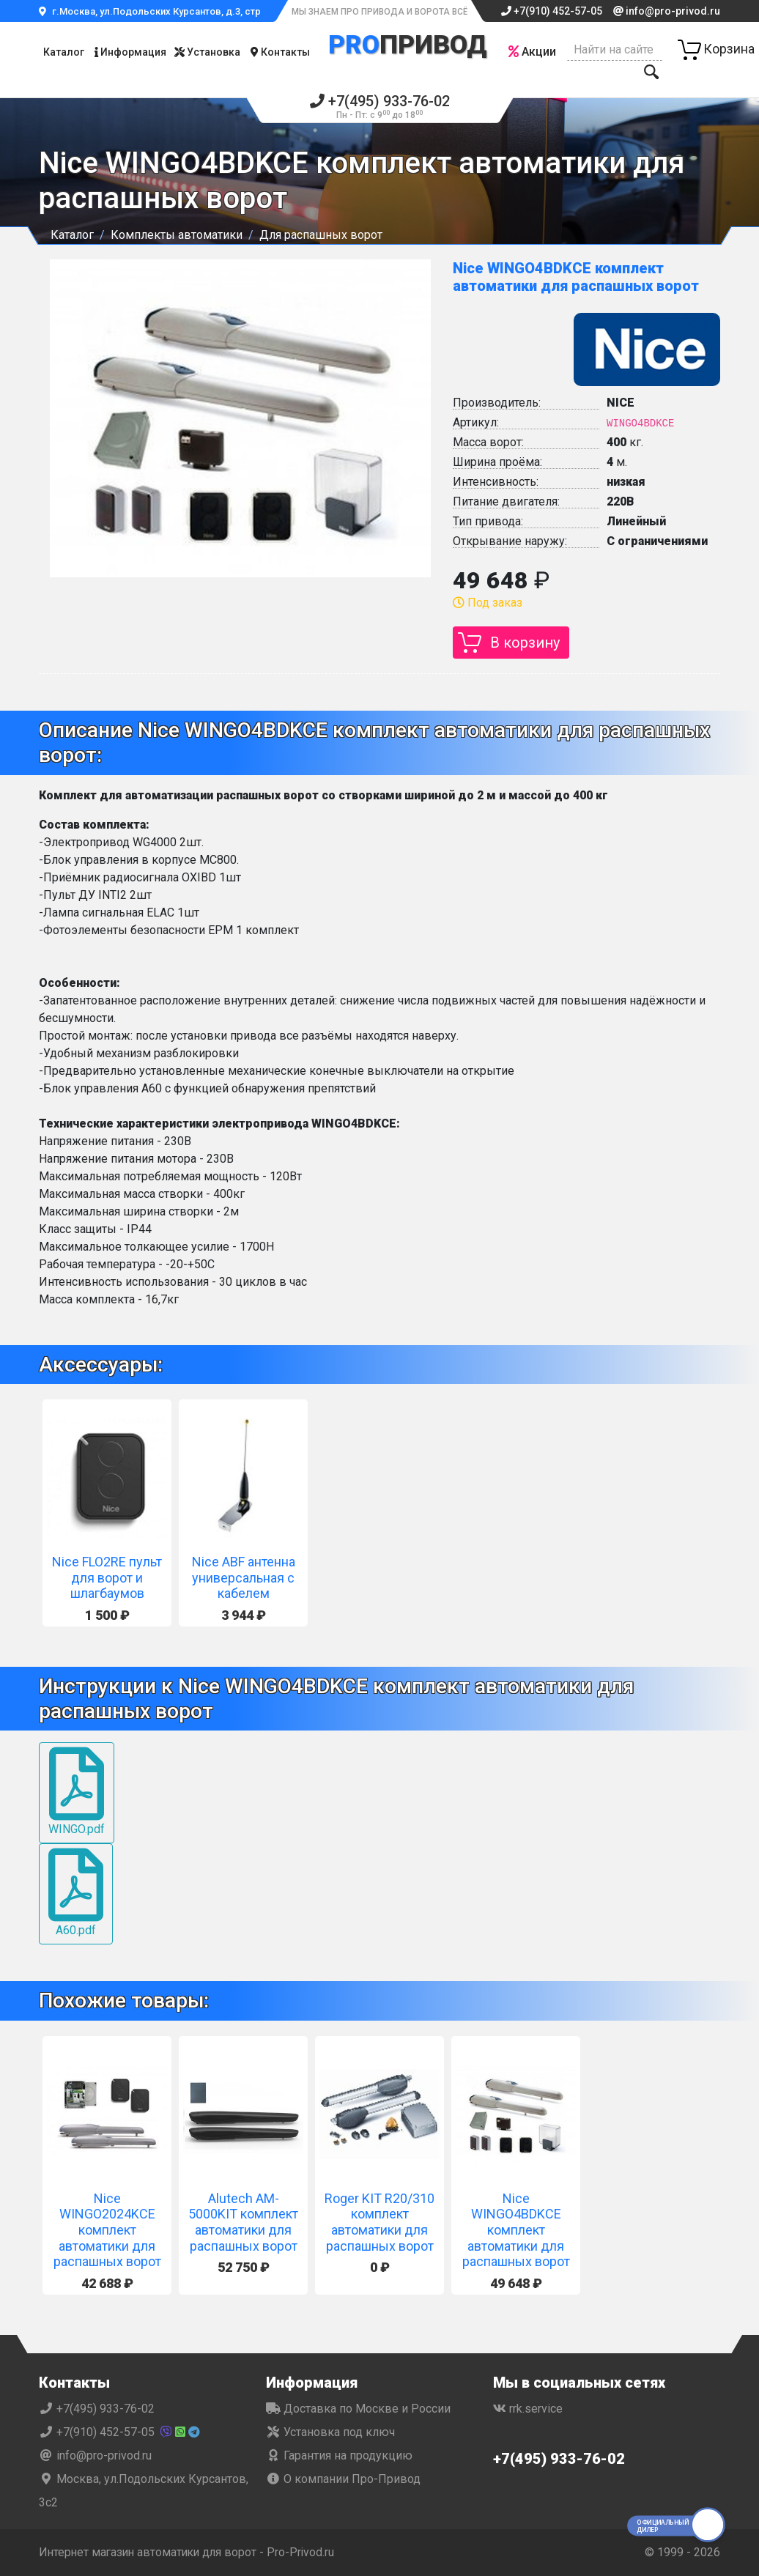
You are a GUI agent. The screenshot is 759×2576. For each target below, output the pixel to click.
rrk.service (528, 2409)
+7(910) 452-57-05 (551, 11)
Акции (532, 52)
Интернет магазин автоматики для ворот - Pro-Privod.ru (190, 2552)
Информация (130, 52)
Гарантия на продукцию (339, 2455)
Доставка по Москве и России (358, 2409)
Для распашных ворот (320, 235)
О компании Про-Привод (343, 2479)
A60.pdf (75, 1892)
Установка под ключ (330, 2432)
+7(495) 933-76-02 (380, 106)
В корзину (525, 642)
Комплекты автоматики (176, 235)
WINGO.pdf (76, 1791)
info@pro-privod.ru (666, 11)
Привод (407, 45)
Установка (207, 52)
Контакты (280, 52)
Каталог (63, 52)
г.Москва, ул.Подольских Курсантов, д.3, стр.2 (154, 11)
